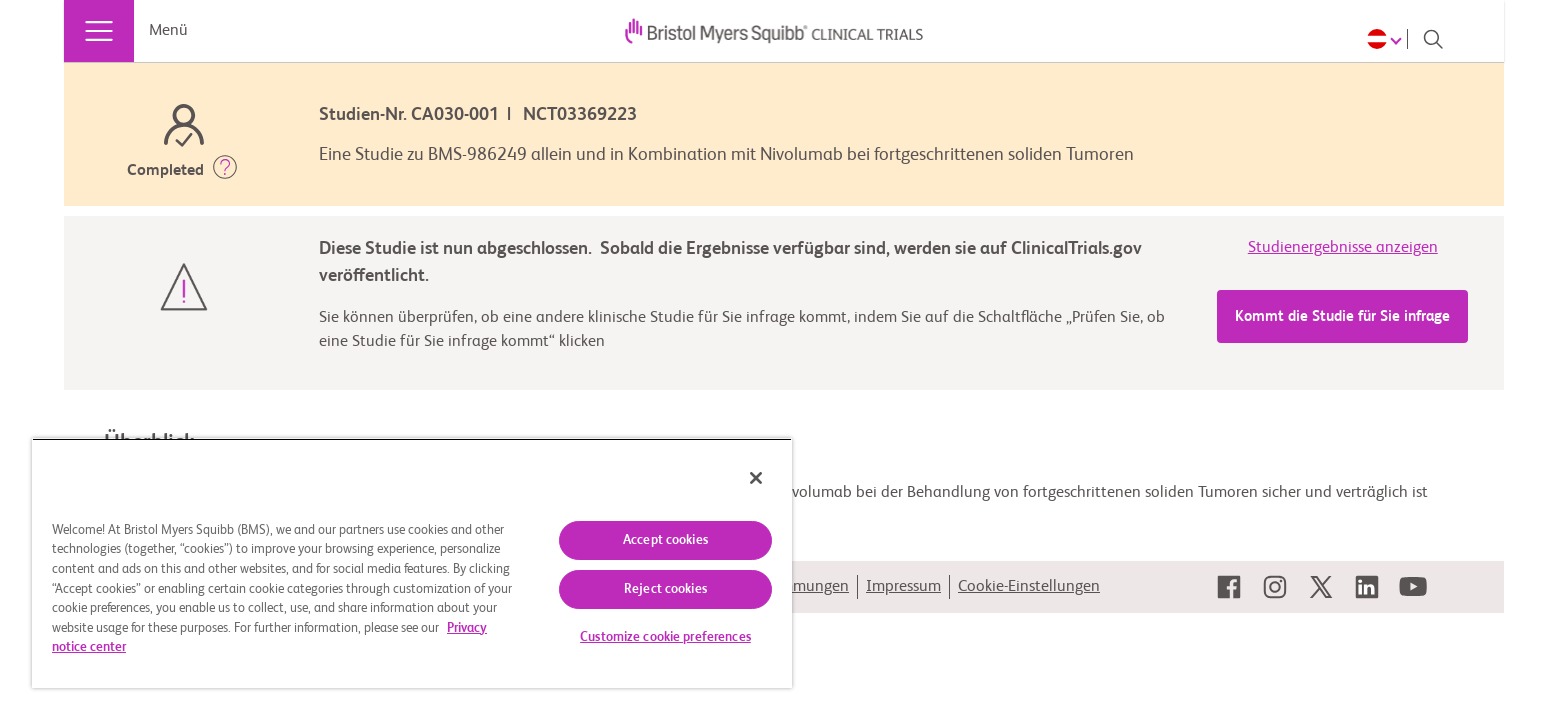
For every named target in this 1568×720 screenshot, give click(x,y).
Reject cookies (665, 589)
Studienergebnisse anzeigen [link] (1343, 248)
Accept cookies (665, 540)
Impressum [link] (903, 587)
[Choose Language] (1387, 39)
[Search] (1433, 39)
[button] (225, 171)
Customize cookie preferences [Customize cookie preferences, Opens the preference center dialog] (665, 637)
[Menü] (99, 31)
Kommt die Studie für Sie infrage (1342, 316)
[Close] (756, 478)
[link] (1229, 587)
